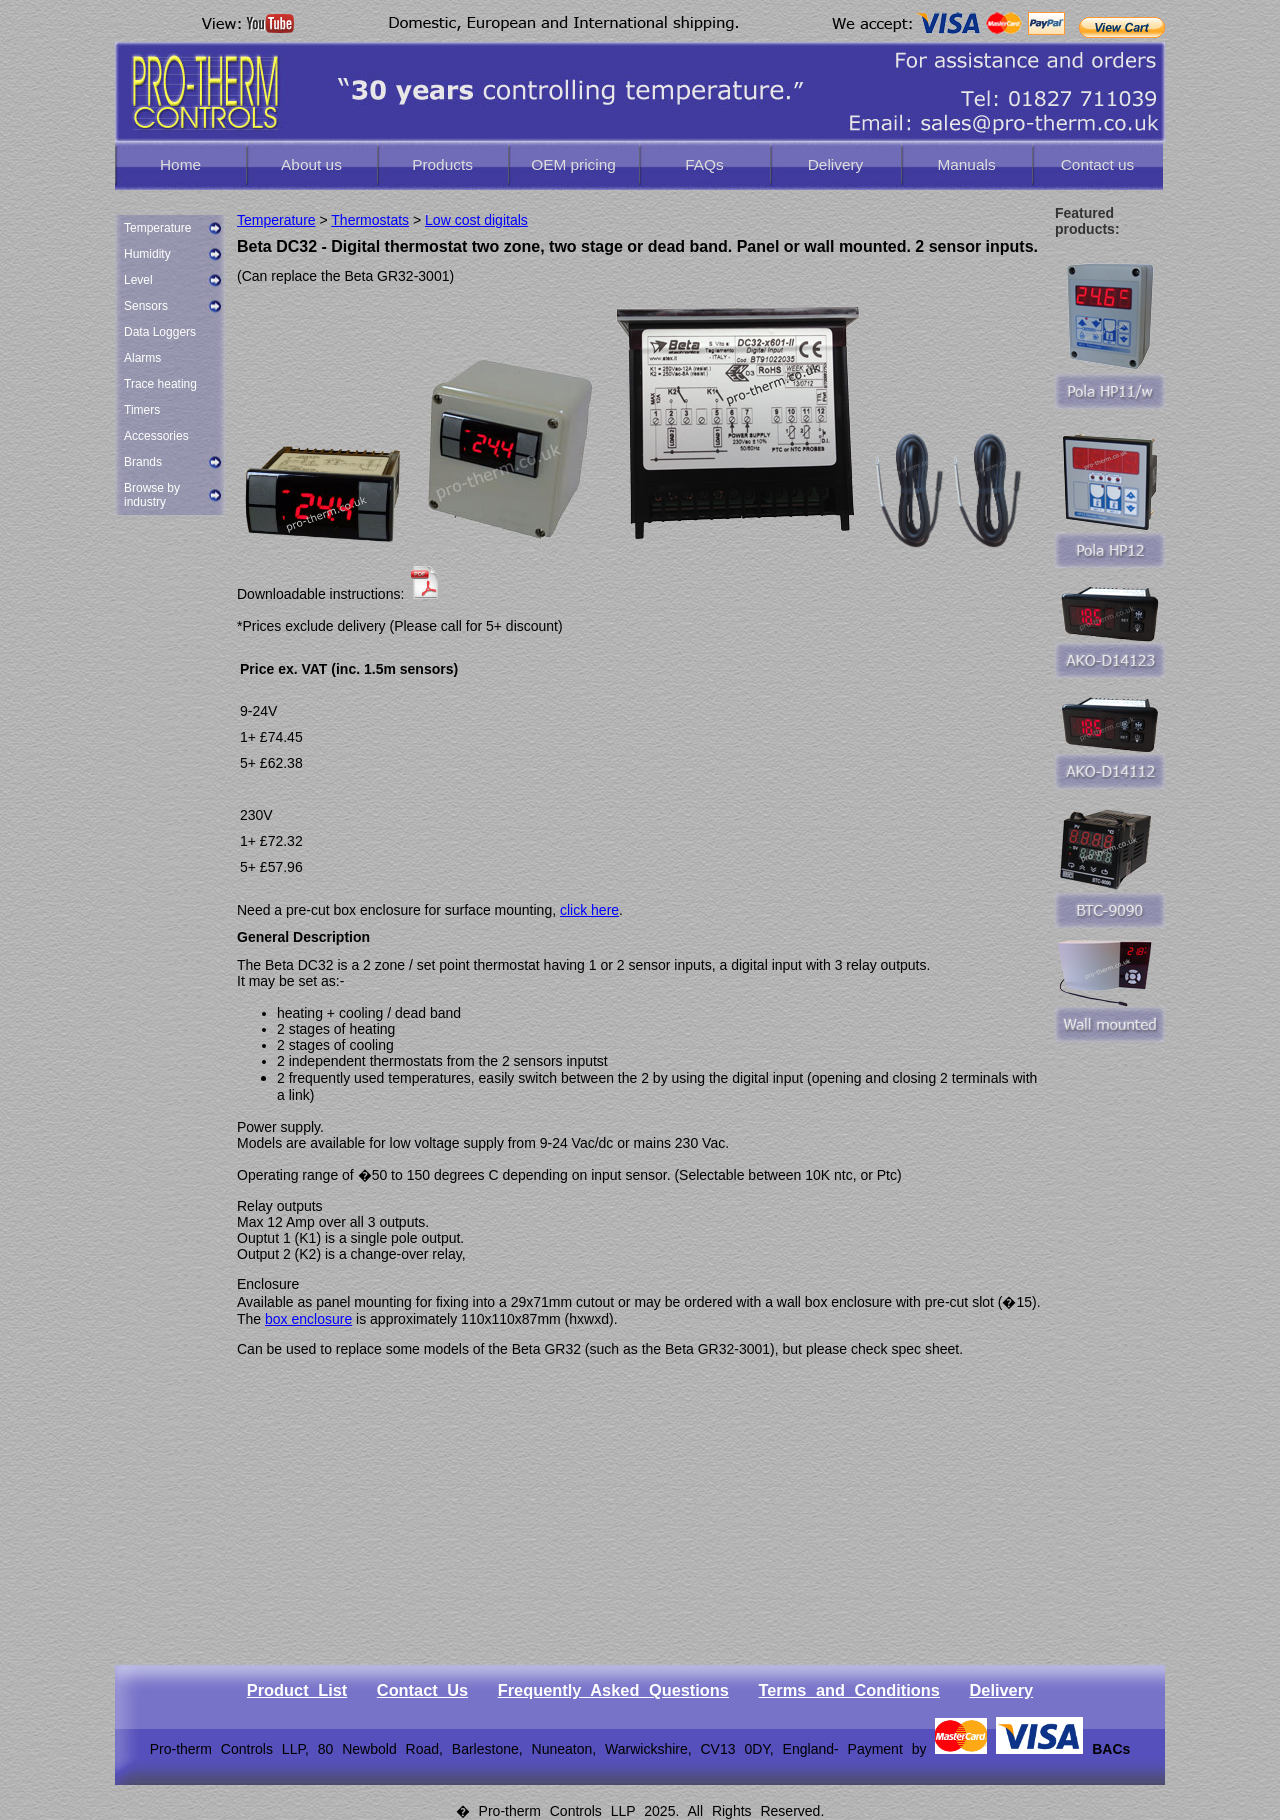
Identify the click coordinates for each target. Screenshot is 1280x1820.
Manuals (966, 164)
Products (442, 164)
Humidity (147, 254)
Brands (143, 462)
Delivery (836, 164)
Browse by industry (152, 495)
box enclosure (308, 1319)
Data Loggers (160, 332)
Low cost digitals (476, 220)
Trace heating (160, 384)
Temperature (157, 228)
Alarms (142, 358)
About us (311, 164)
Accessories (156, 436)
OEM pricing (573, 164)
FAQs (704, 164)
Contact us (1098, 164)
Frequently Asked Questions (613, 1690)
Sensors (146, 306)
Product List (297, 1690)
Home (180, 164)
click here (589, 910)
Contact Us (422, 1690)
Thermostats (370, 220)
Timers (142, 410)
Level (138, 280)
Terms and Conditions (848, 1690)
